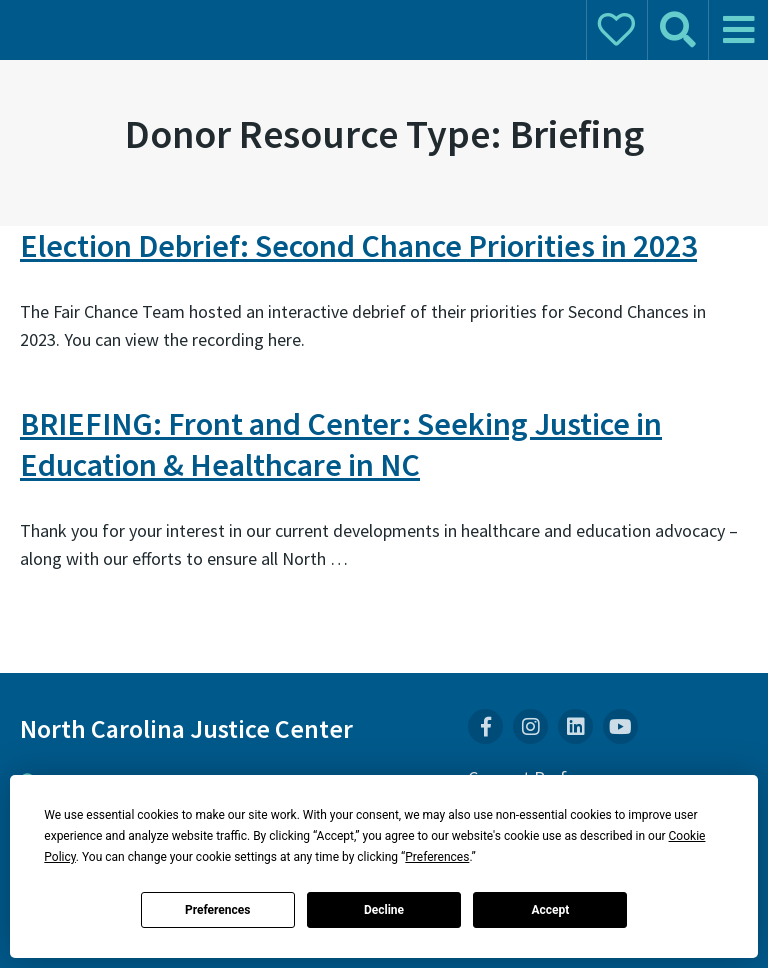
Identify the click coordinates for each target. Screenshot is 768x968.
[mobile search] (677, 30)
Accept (550, 910)
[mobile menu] (738, 30)
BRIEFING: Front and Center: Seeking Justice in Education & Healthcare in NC (341, 445)
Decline (384, 910)
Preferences (218, 910)
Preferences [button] (437, 857)
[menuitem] (485, 726)
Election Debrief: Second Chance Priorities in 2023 (358, 246)
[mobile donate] (616, 30)
